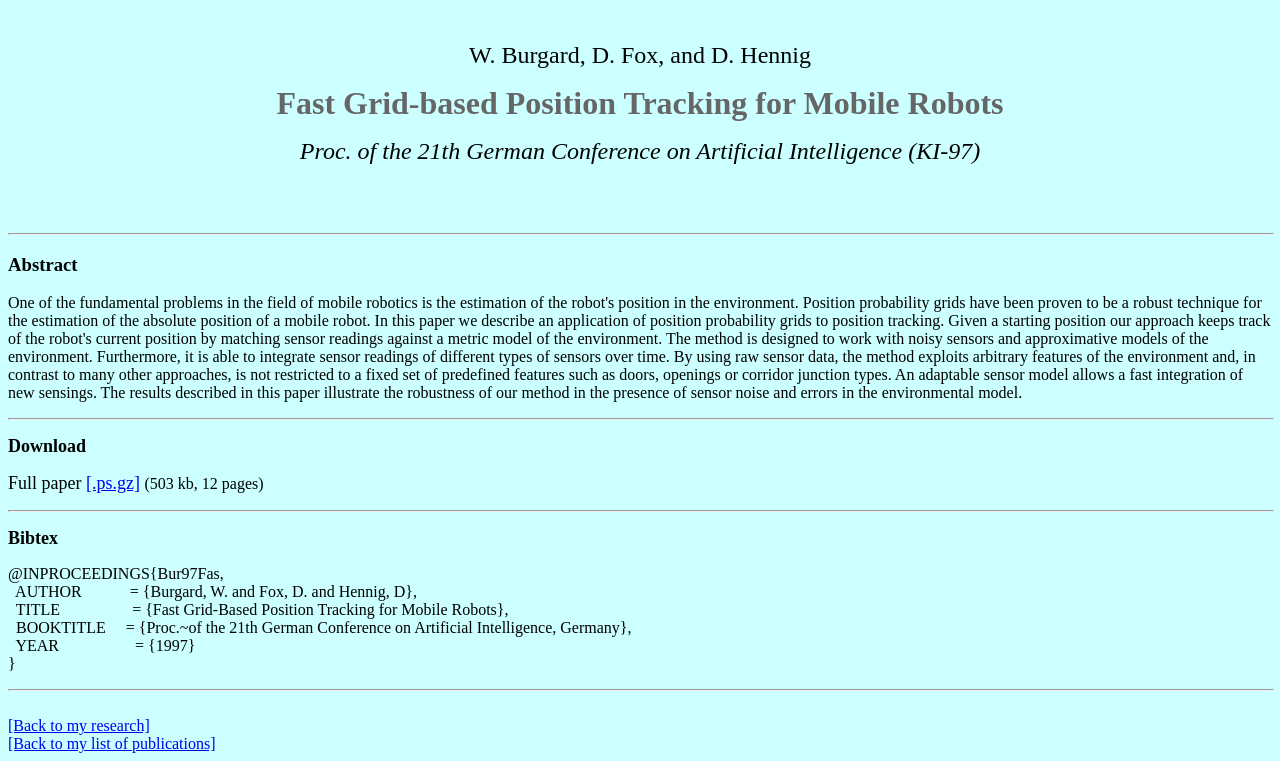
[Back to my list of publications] (112, 743)
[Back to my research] (79, 725)
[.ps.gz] (113, 483)
